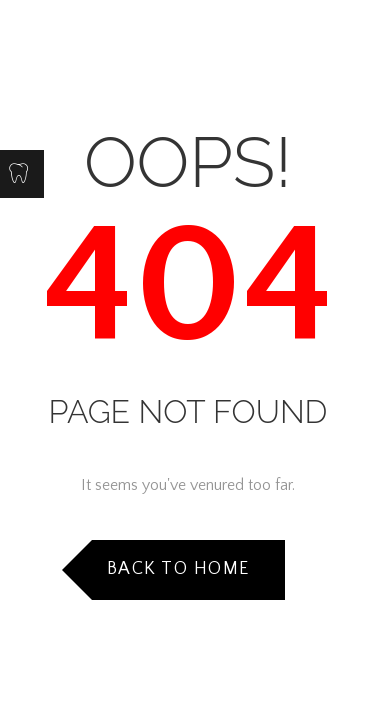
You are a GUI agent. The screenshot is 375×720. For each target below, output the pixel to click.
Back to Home (178, 569)
